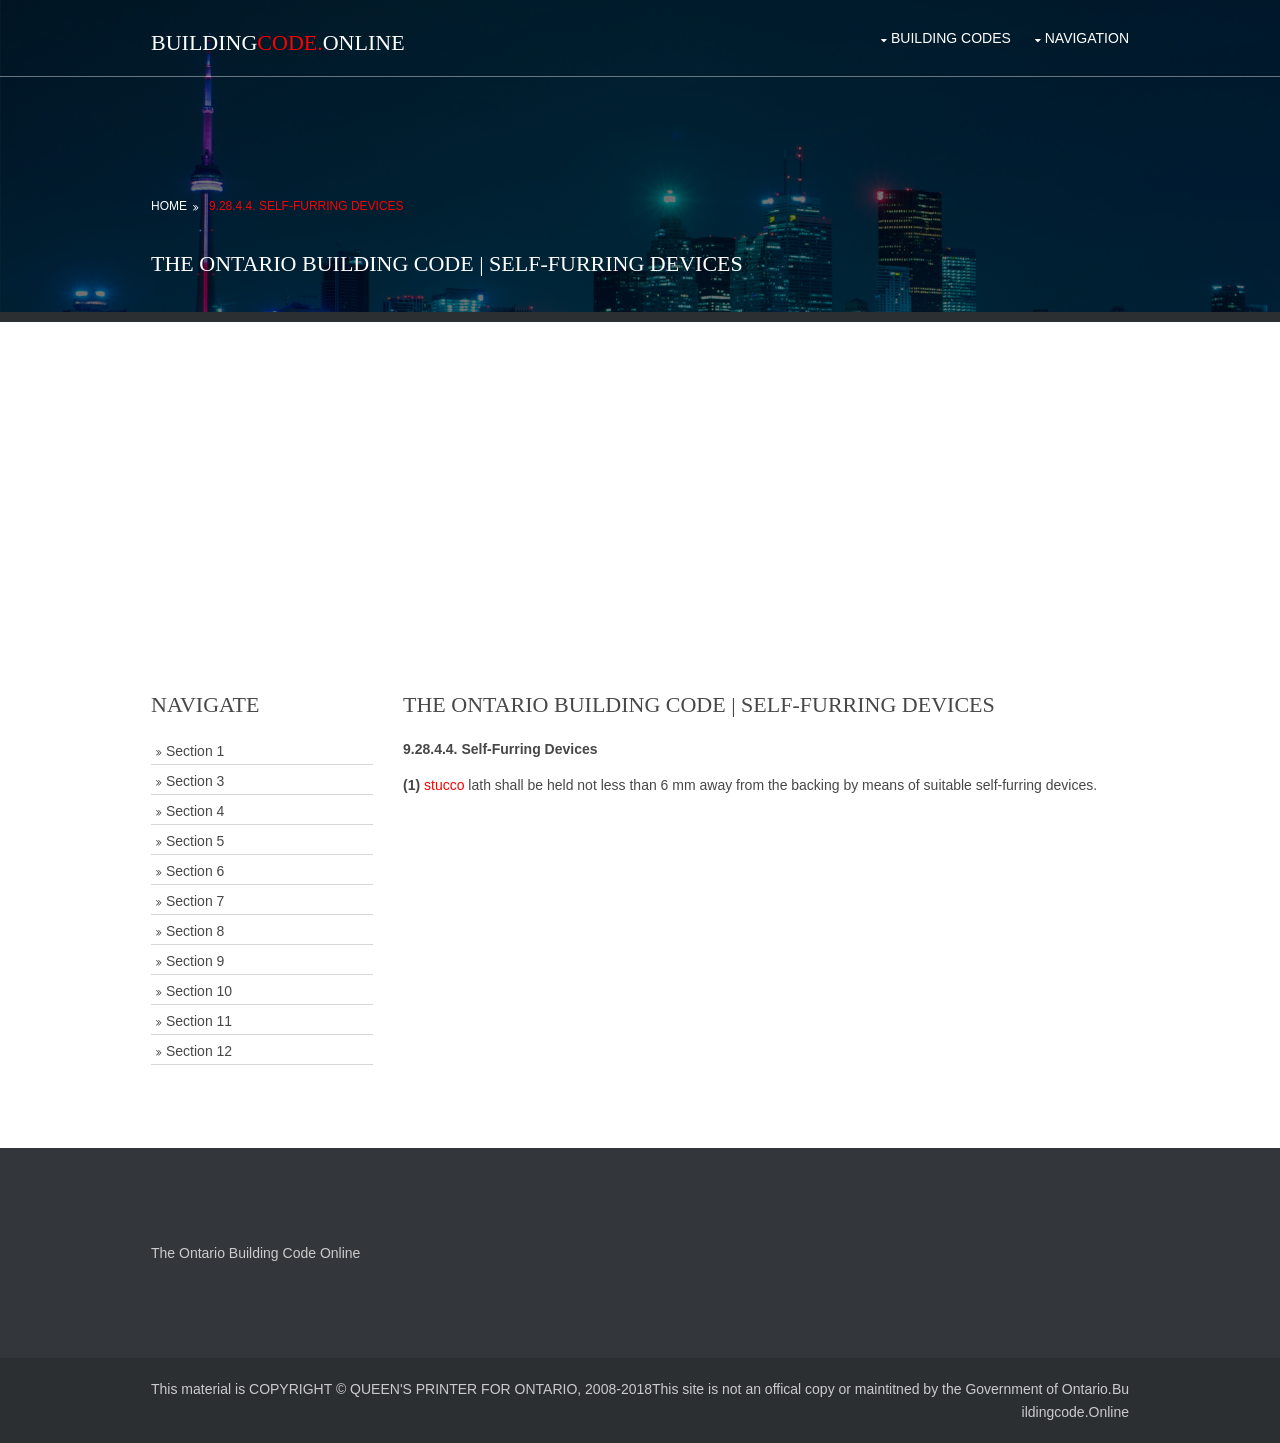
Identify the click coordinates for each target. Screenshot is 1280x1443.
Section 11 (199, 1021)
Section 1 (195, 751)
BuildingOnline (278, 42)
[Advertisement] (640, 462)
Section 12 (199, 1051)
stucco (444, 785)
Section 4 (195, 811)
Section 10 (199, 991)
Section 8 (195, 931)
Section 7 (195, 901)
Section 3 (195, 781)
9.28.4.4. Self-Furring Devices (306, 206)
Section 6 (195, 871)
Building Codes (951, 38)
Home (169, 206)
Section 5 (195, 841)
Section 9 (195, 961)
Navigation (1087, 38)
